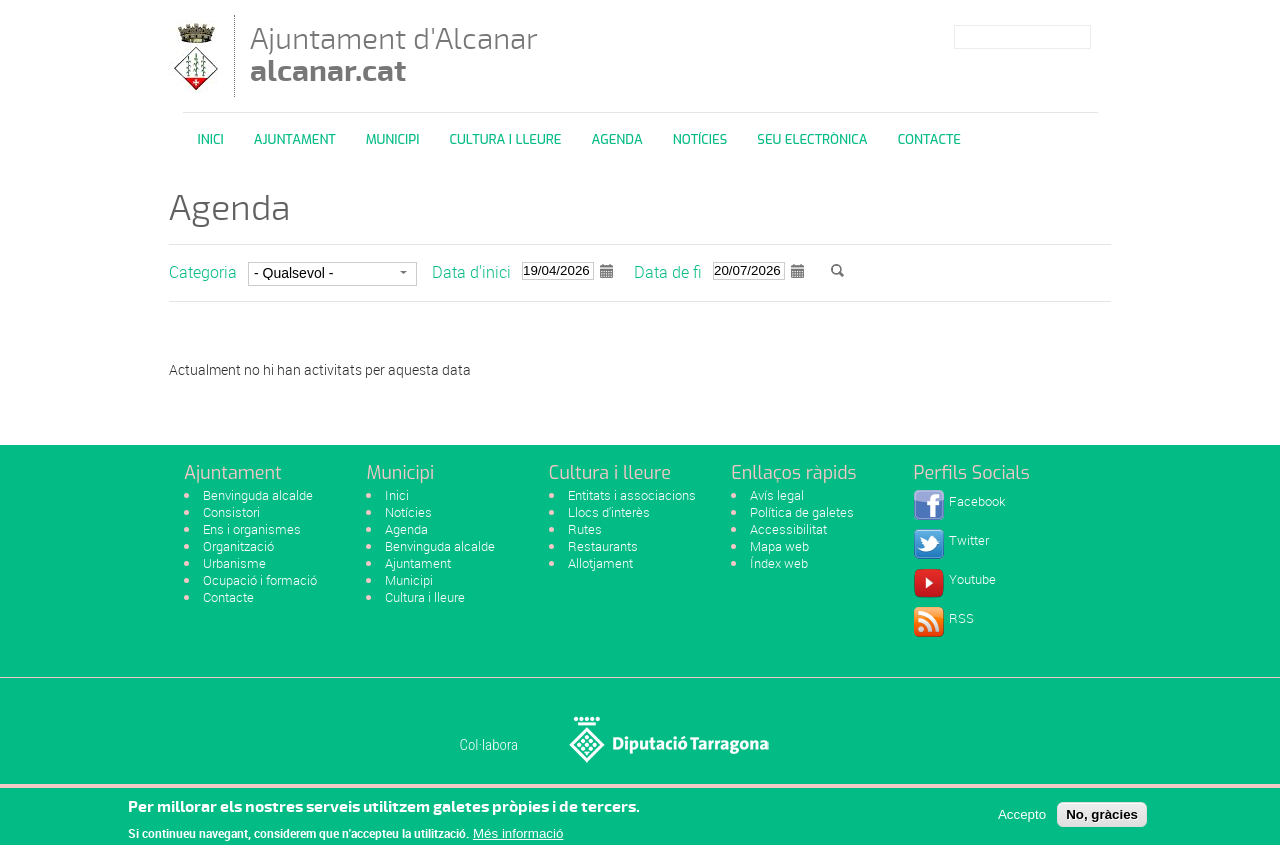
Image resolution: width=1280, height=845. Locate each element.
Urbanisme (234, 563)
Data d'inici (471, 272)
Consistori (231, 512)
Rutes (585, 529)
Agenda (616, 139)
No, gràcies (1102, 818)
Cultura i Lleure (505, 139)
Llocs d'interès (609, 512)
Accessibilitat (788, 529)
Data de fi (668, 272)
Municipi (393, 139)
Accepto (1022, 818)
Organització (238, 546)
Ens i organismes (252, 529)
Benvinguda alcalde (258, 495)
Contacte (929, 139)
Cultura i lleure (425, 597)
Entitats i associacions (632, 495)
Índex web (779, 563)
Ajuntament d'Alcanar (394, 54)
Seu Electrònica (812, 139)
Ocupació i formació (260, 580)
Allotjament (600, 563)
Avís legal (777, 495)
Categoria (203, 272)
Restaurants (603, 546)
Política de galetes (802, 512)
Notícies (700, 139)
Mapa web (779, 546)
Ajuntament (295, 139)
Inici (211, 139)
